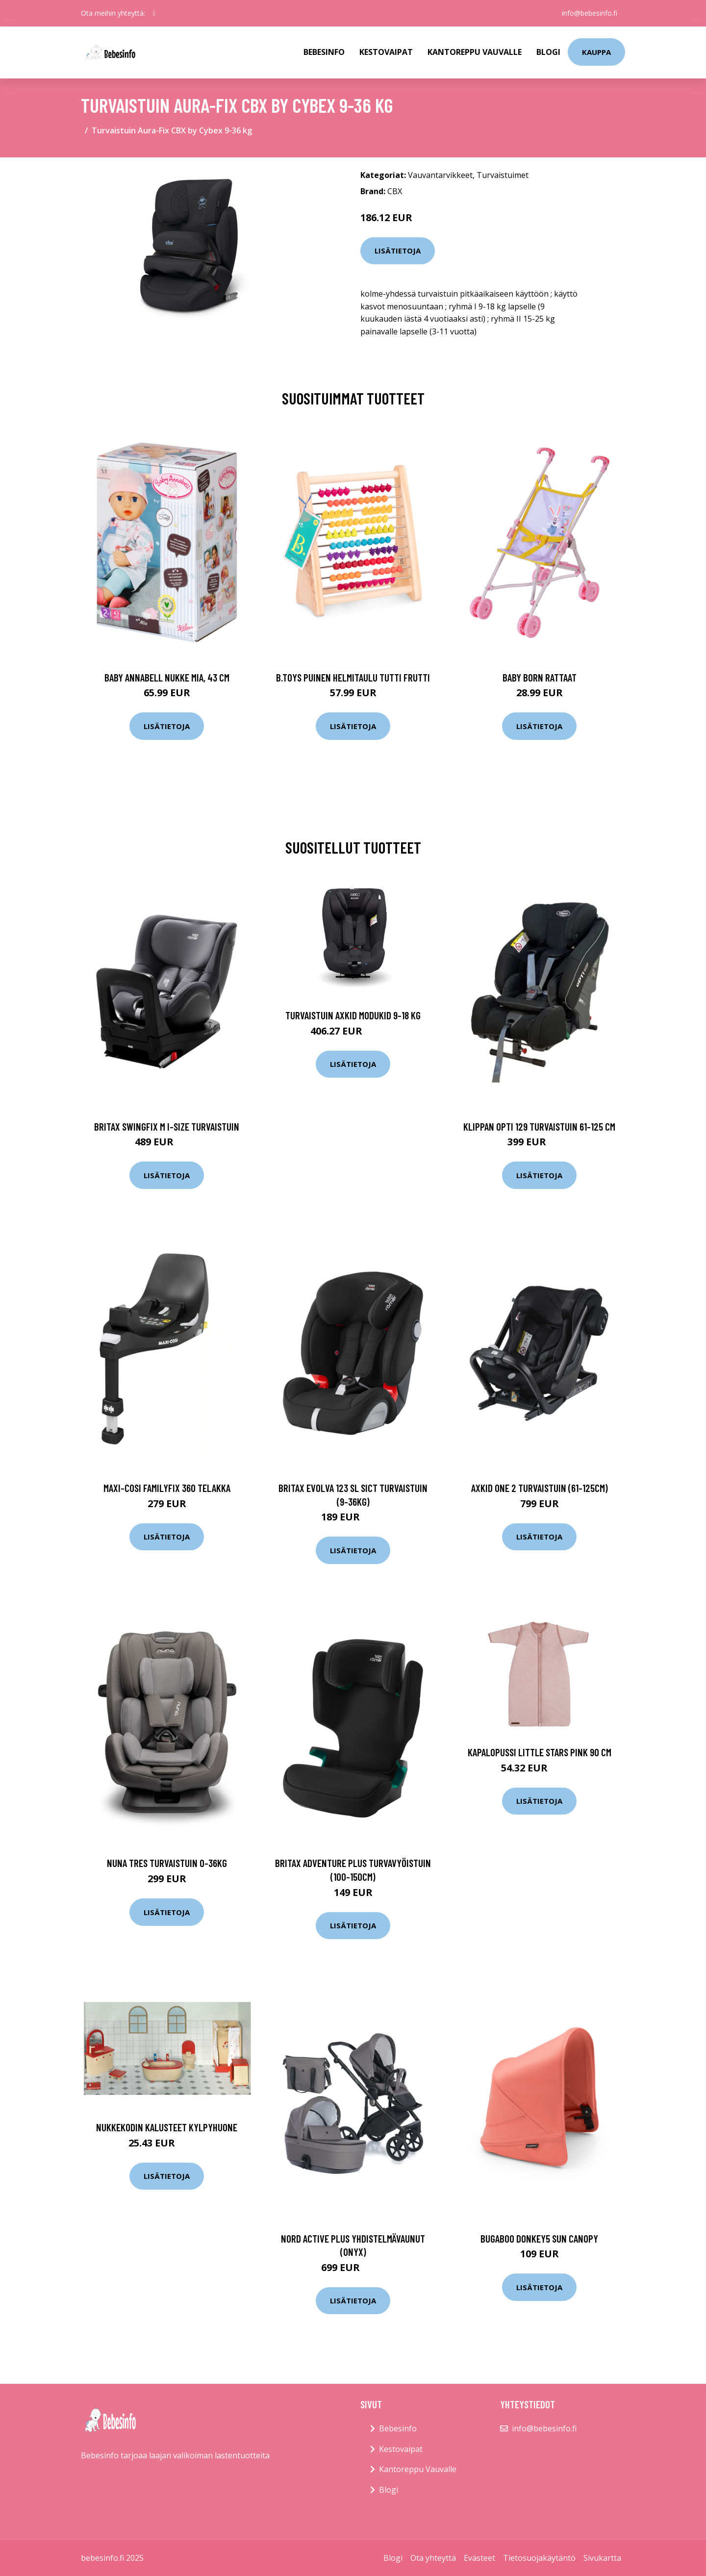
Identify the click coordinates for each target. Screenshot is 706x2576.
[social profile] (154, 13)
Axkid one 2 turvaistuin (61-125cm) (539, 1488)
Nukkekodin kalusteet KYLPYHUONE (166, 2127)
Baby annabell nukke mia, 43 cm (166, 677)
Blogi (548, 52)
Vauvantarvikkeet (440, 175)
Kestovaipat (386, 52)
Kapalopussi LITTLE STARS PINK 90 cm (539, 1752)
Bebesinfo (324, 52)
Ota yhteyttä (433, 2557)
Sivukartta (602, 2557)
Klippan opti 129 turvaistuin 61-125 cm (539, 1126)
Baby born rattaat (540, 677)
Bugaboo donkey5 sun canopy (539, 2238)
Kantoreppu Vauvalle (475, 52)
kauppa (596, 52)
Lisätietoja (398, 250)
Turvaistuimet (503, 175)
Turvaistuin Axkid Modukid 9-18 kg (353, 1015)
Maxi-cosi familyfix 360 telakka (166, 1488)
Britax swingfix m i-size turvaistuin (166, 1126)
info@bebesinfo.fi (589, 13)
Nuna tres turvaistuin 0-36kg (167, 1863)
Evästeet (479, 2557)
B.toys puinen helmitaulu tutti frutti (353, 677)
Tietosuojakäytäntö (539, 2557)
